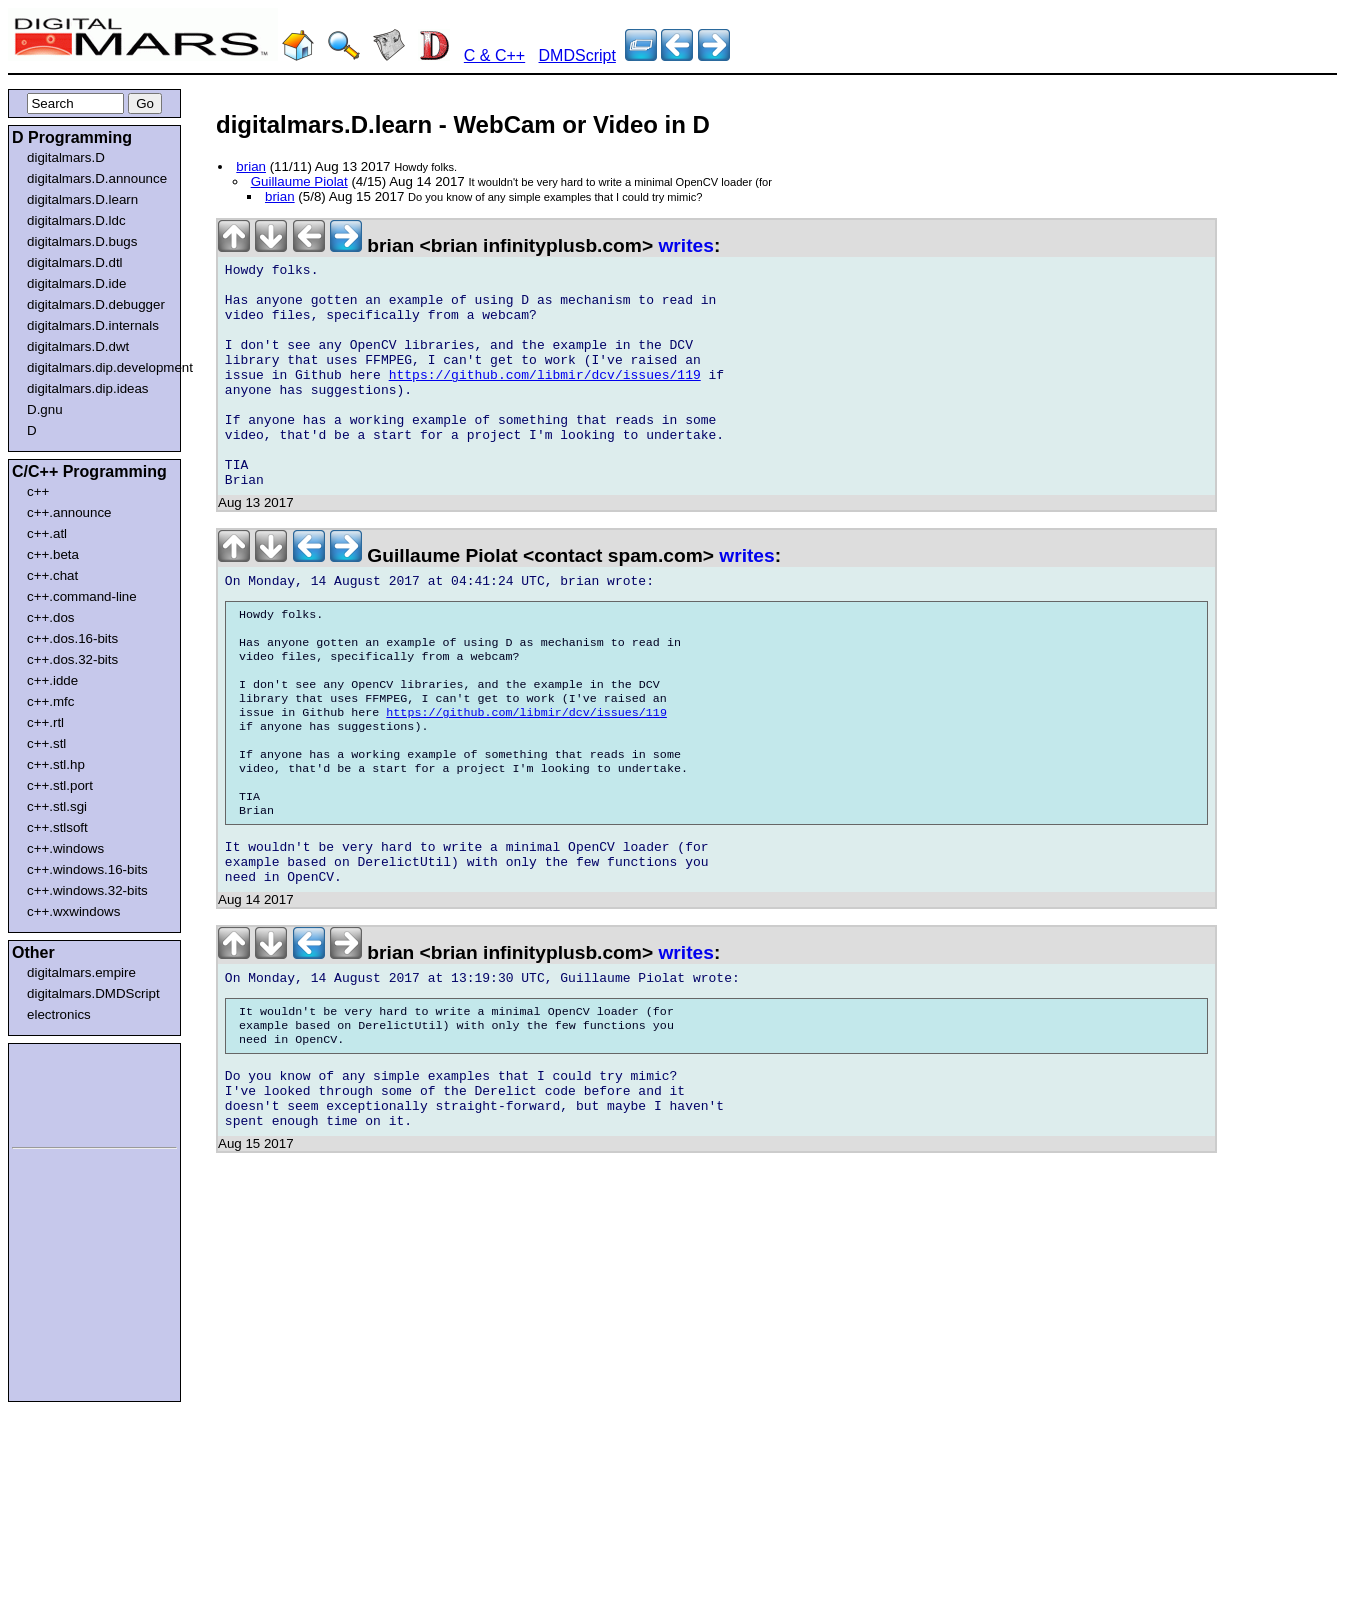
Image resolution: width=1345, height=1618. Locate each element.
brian (251, 166)
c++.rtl (45, 722)
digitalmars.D (66, 157)
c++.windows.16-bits (87, 869)
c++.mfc (50, 701)
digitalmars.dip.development (98, 367)
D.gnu (45, 409)
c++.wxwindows (73, 911)
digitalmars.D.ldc (76, 220)
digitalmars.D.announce (97, 178)
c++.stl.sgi (57, 806)
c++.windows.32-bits (87, 890)
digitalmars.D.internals (93, 325)
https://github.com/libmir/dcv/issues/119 (545, 399)
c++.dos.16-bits (72, 638)
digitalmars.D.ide (76, 283)
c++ (38, 491)
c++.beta (53, 554)
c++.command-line (82, 596)
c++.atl (47, 533)
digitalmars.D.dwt (78, 346)
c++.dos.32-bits (72, 659)
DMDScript (577, 55)
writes (685, 245)
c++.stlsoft (57, 827)
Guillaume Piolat (299, 181)
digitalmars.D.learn (82, 199)
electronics (59, 1014)
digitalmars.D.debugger (96, 304)
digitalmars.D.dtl (75, 262)
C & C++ (494, 55)
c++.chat (52, 575)
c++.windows (65, 848)
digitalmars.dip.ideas (88, 388)
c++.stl (46, 743)
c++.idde (52, 680)
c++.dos (50, 617)
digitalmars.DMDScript (93, 993)
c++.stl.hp (56, 764)
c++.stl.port (60, 785)
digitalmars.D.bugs (82, 241)
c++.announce (69, 512)
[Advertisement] (72, 1092)
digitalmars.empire (81, 972)
